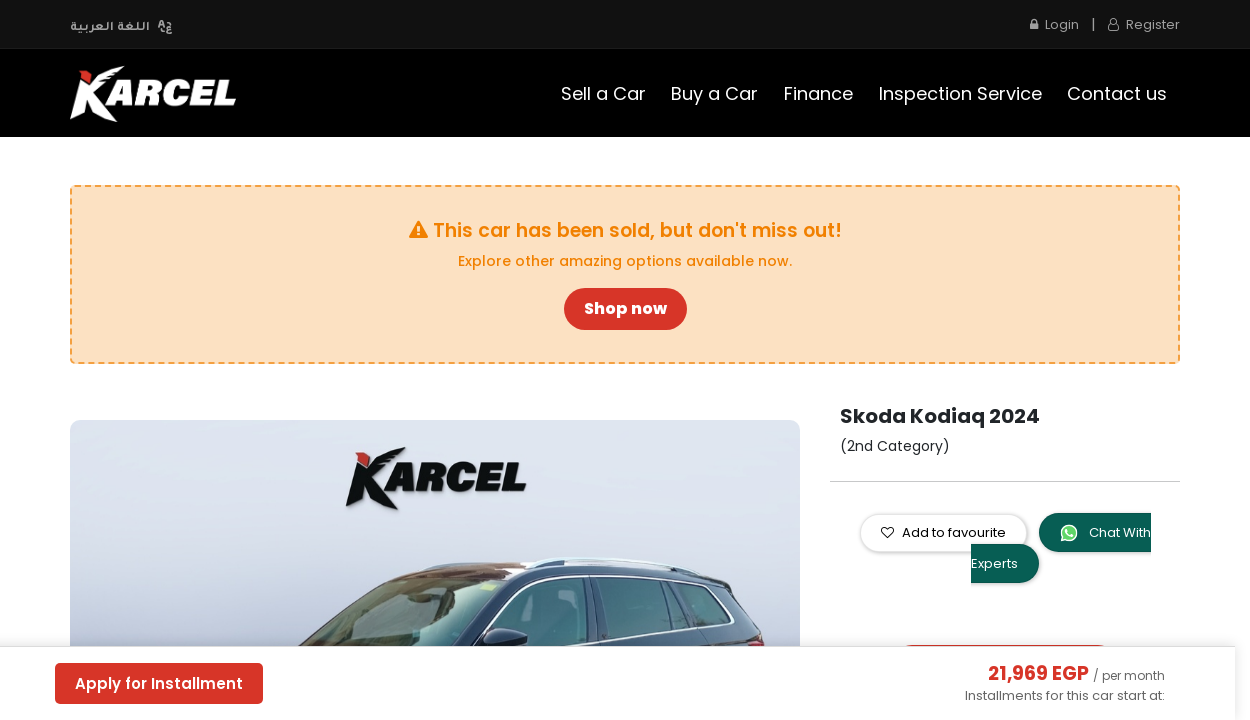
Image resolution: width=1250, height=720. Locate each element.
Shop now (625, 308)
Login (1054, 24)
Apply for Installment (159, 683)
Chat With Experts (1061, 548)
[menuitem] (603, 93)
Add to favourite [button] (943, 532)
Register (1144, 24)
